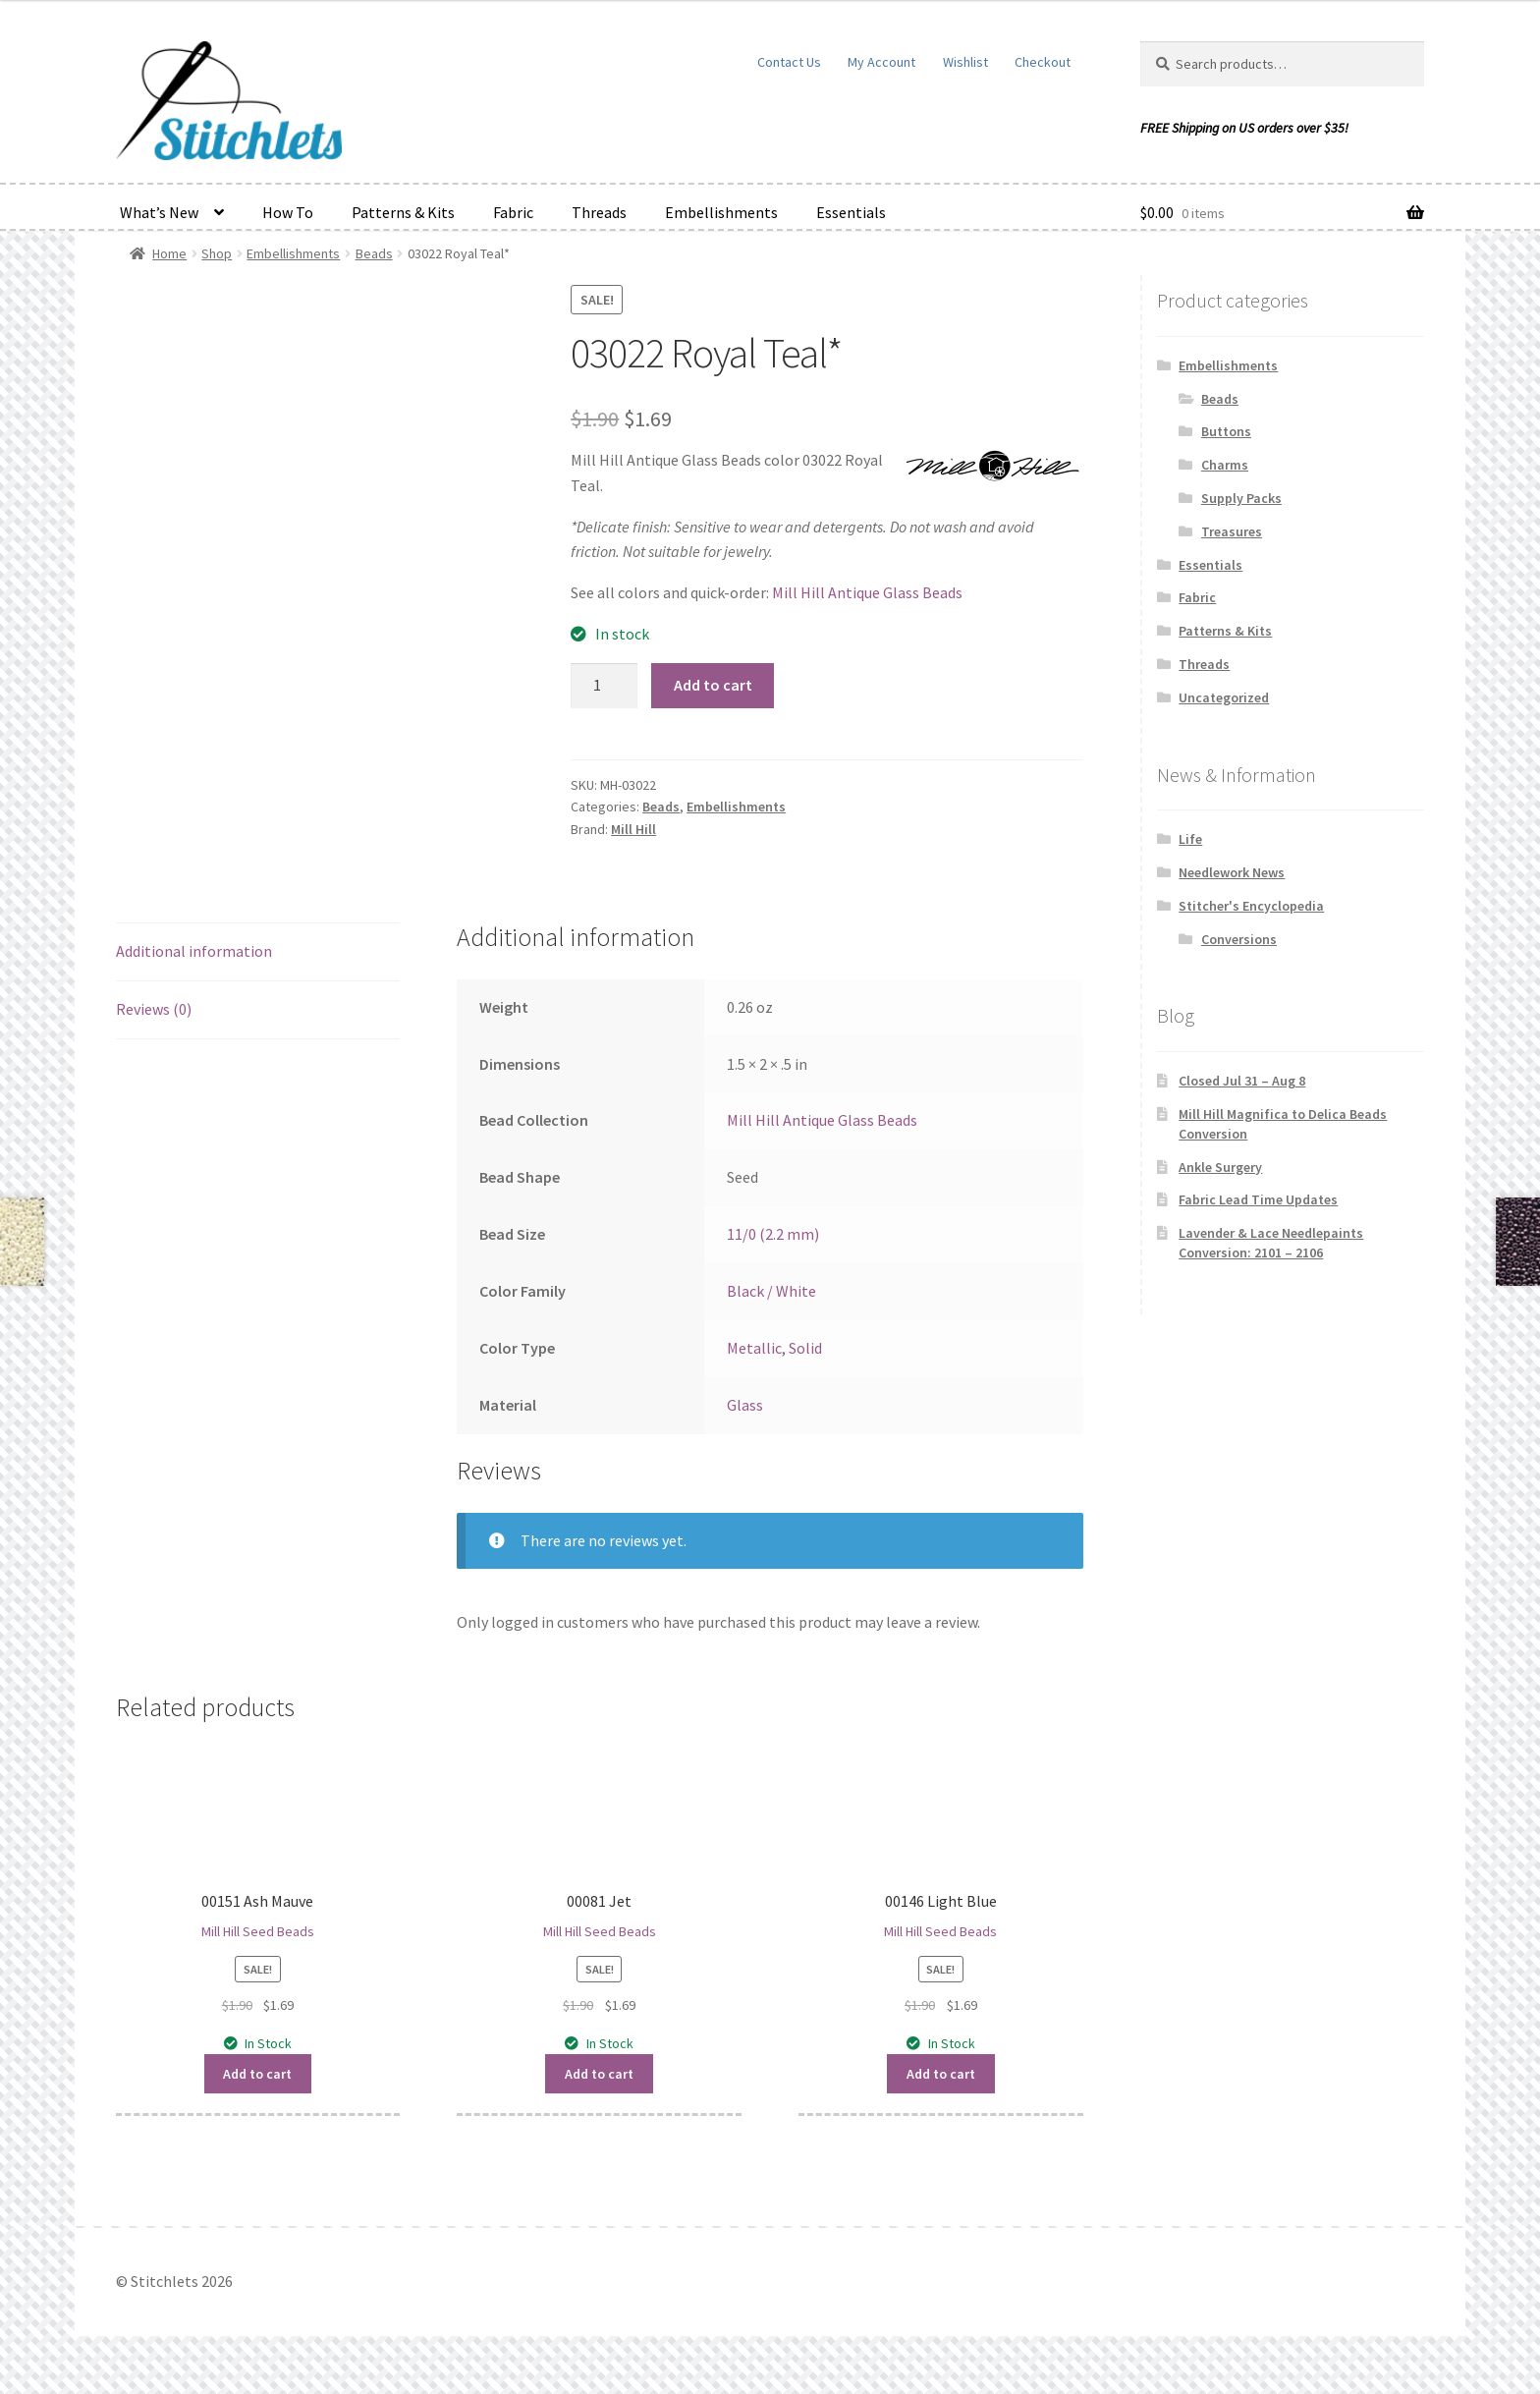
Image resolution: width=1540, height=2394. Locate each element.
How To (287, 212)
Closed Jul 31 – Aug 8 (1242, 1080)
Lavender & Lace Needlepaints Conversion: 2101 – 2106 (1271, 1242)
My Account (881, 62)
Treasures (1231, 531)
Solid (805, 1348)
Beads (374, 253)
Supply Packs (1241, 498)
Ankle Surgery (1220, 1167)
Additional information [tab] (194, 951)
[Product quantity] (604, 685)
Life (1190, 839)
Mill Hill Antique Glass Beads (867, 592)
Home (169, 253)
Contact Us (789, 62)
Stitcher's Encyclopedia (1251, 906)
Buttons (1226, 431)
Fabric (513, 212)
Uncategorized (1224, 697)
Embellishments (721, 212)
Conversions (1239, 939)
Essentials (851, 212)
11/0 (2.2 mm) (773, 1234)
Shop (216, 253)
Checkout (1043, 62)
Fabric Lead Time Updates (1258, 1199)
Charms (1224, 464)
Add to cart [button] (257, 2074)
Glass (745, 1405)
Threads (599, 212)
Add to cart (713, 685)
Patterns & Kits (403, 212)
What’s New (159, 212)
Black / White (771, 1291)
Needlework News (1232, 872)
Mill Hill (633, 829)
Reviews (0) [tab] (154, 1009)
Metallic (754, 1348)
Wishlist (965, 62)
